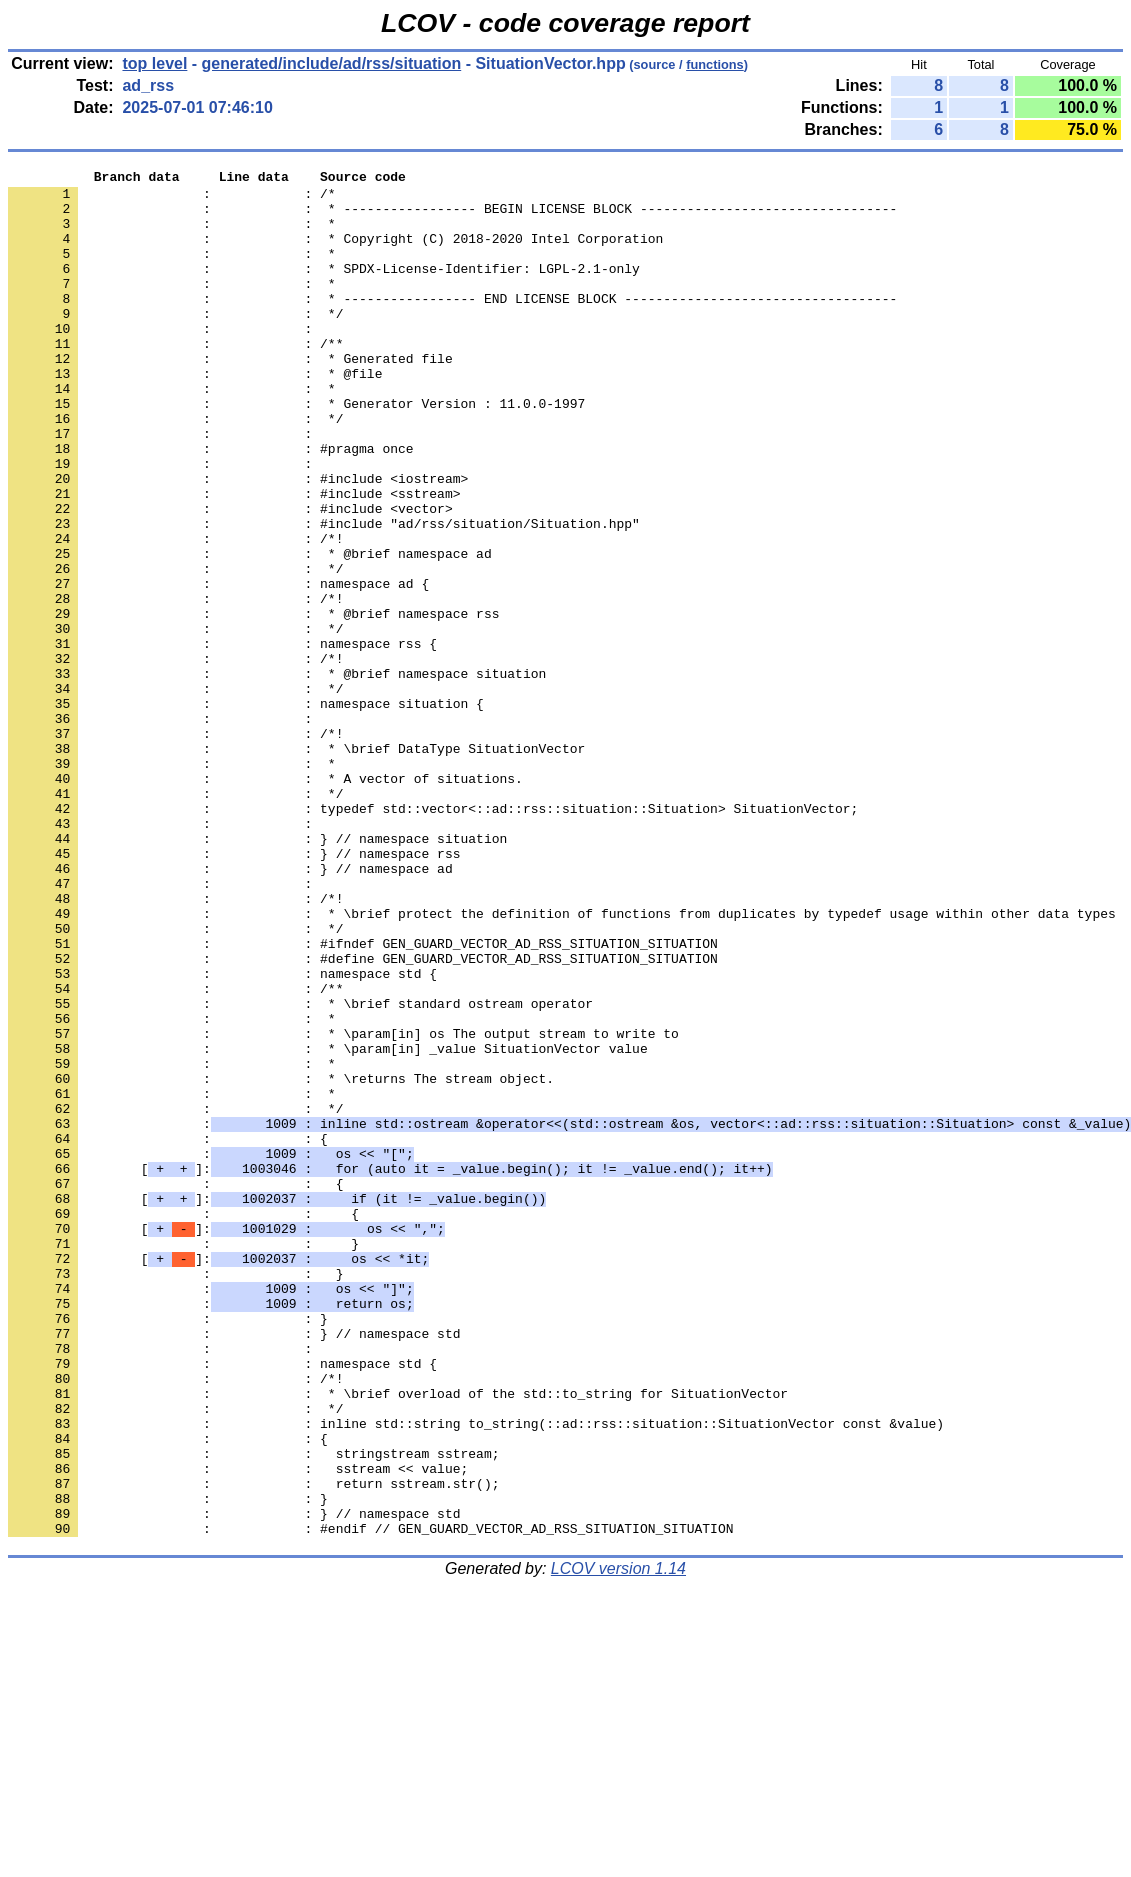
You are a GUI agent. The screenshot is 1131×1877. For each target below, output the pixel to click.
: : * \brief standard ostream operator (300, 1171)
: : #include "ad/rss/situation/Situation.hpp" (324, 595)
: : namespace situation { (246, 811)
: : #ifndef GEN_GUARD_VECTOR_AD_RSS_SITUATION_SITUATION (363, 1099)
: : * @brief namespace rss (253, 703)
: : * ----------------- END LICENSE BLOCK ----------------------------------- (452, 325)
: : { (168, 1333)
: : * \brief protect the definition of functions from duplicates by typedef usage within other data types (562, 1063)
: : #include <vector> (230, 577)
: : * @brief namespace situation (277, 775)
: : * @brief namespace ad (250, 631)
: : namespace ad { (218, 667)
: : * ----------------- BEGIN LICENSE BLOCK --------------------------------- (452, 217)
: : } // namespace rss (234, 991)
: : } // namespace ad (230, 1009)
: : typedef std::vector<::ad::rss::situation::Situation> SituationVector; (433, 937)
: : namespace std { (222, 1135)
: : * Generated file (230, 397)
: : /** (175, 379)
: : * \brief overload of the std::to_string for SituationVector (398, 1639)
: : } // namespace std (234, 1567)
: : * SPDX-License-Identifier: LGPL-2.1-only (324, 289)
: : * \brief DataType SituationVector (296, 865)
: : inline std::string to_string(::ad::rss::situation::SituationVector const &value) (476, 1675)
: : (164, 361)
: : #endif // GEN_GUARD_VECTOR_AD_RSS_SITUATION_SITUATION (370, 1801)
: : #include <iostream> (238, 541)
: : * (172, 235)
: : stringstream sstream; (253, 1711)
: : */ (175, 343)
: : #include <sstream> (234, 559)
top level (154, 63)
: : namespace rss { (222, 739)
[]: (390, 1369)
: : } (183, 1459)
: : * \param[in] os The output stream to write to (343, 1207)
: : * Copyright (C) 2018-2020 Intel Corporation (335, 253)
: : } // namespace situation (257, 973)
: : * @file (195, 415)
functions (715, 64)
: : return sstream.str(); (253, 1747)
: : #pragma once (211, 505)
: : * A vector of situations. (265, 901)
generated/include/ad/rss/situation (332, 63)
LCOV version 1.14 (618, 1841)
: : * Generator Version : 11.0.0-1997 (296, 451)
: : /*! (175, 613)
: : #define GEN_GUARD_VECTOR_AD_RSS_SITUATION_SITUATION (363, 1117)
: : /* (172, 199)
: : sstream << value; (238, 1729)
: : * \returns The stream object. (281, 1261)
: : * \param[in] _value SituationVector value (328, 1225)
